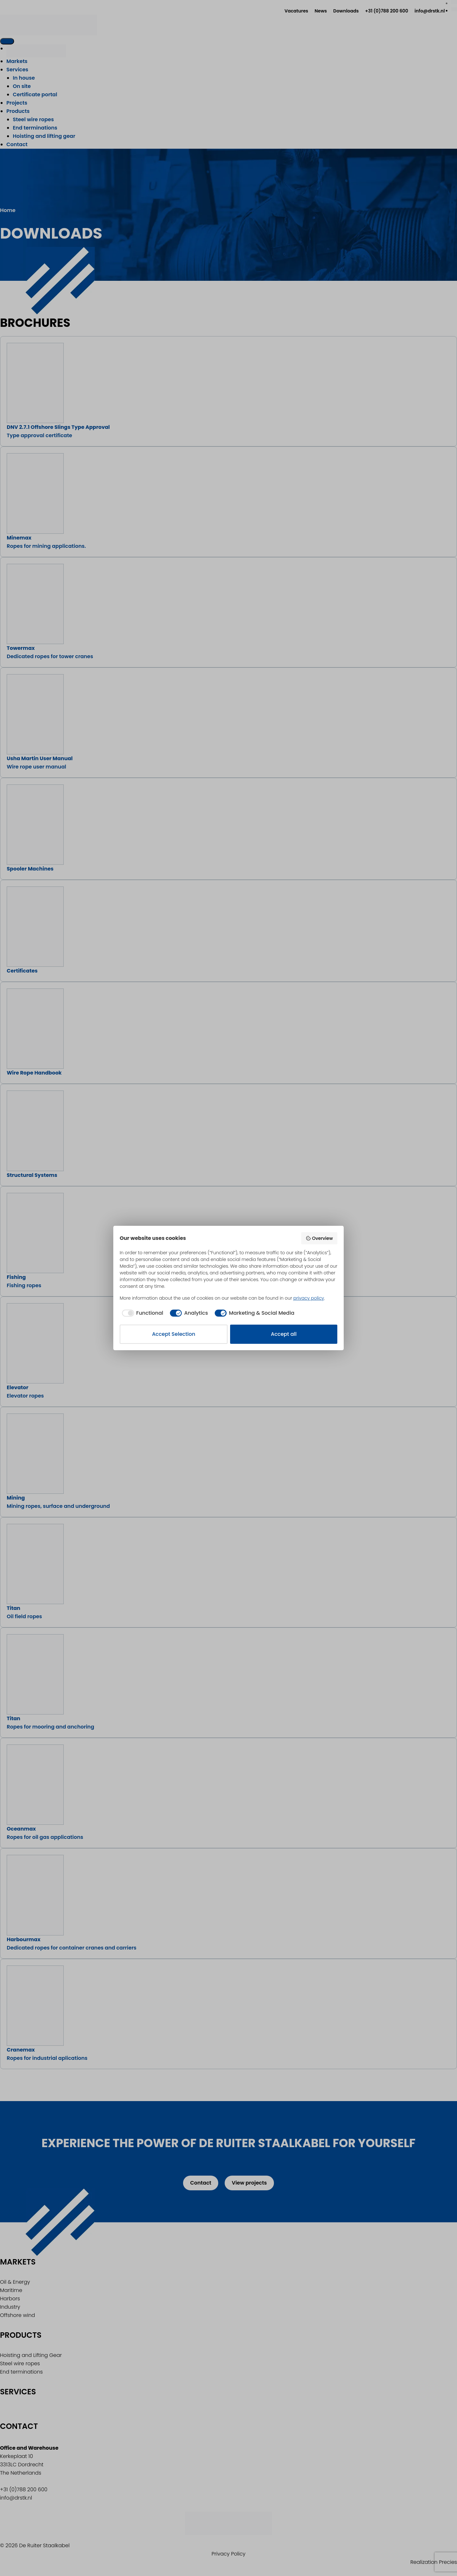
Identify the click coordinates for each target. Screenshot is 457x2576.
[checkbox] (141, 1313)
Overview (319, 1238)
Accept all (283, 1334)
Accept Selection (173, 1334)
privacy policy (308, 1298)
